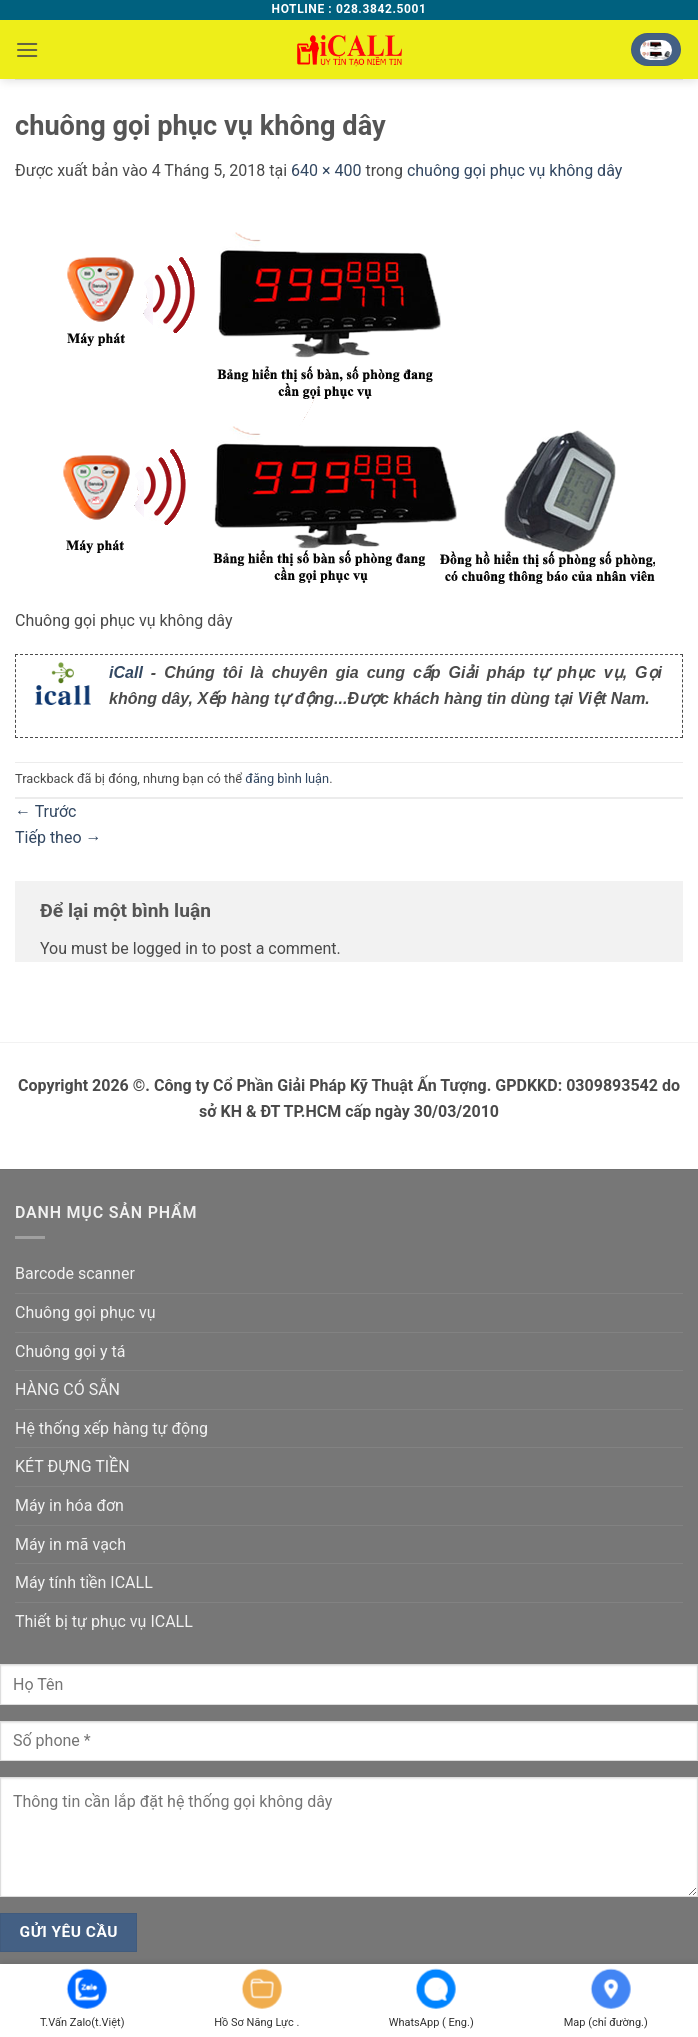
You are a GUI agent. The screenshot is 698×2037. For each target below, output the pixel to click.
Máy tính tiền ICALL (84, 1582)
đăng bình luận (287, 778)
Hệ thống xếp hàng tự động (111, 1428)
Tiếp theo (58, 837)
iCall (126, 672)
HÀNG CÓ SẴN (67, 1389)
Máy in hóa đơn (69, 1505)
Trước (45, 811)
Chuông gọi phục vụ (85, 1312)
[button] (27, 49)
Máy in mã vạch (70, 1544)
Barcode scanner (75, 1273)
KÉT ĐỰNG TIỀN (72, 1466)
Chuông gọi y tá (70, 1351)
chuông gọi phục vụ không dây (514, 170)
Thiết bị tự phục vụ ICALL (104, 1621)
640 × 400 (326, 170)
